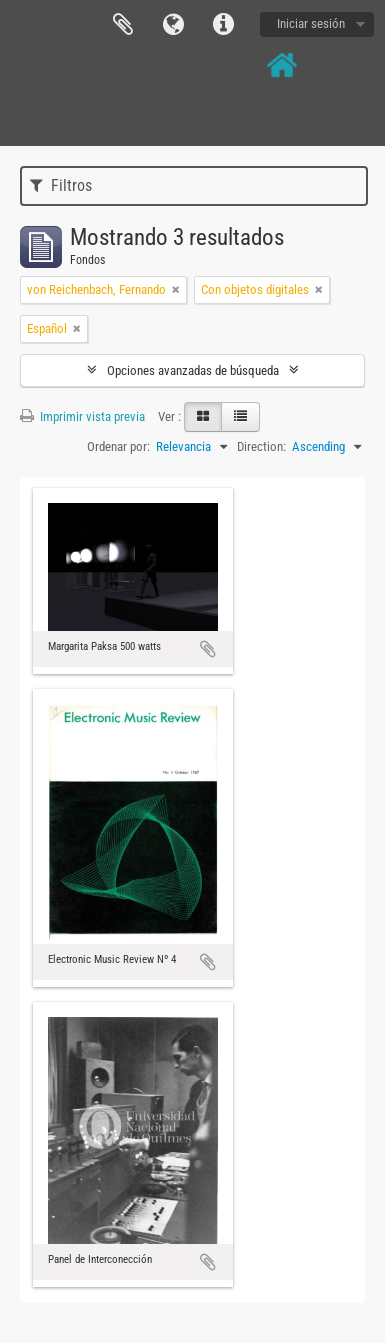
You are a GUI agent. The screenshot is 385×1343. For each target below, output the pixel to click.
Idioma (173, 25)
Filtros (61, 185)
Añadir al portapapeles (208, 649)
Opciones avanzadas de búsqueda (193, 370)
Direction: (261, 446)
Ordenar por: (118, 446)
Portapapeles (123, 25)
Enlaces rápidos (223, 25)
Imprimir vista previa (82, 416)
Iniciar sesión (311, 23)
